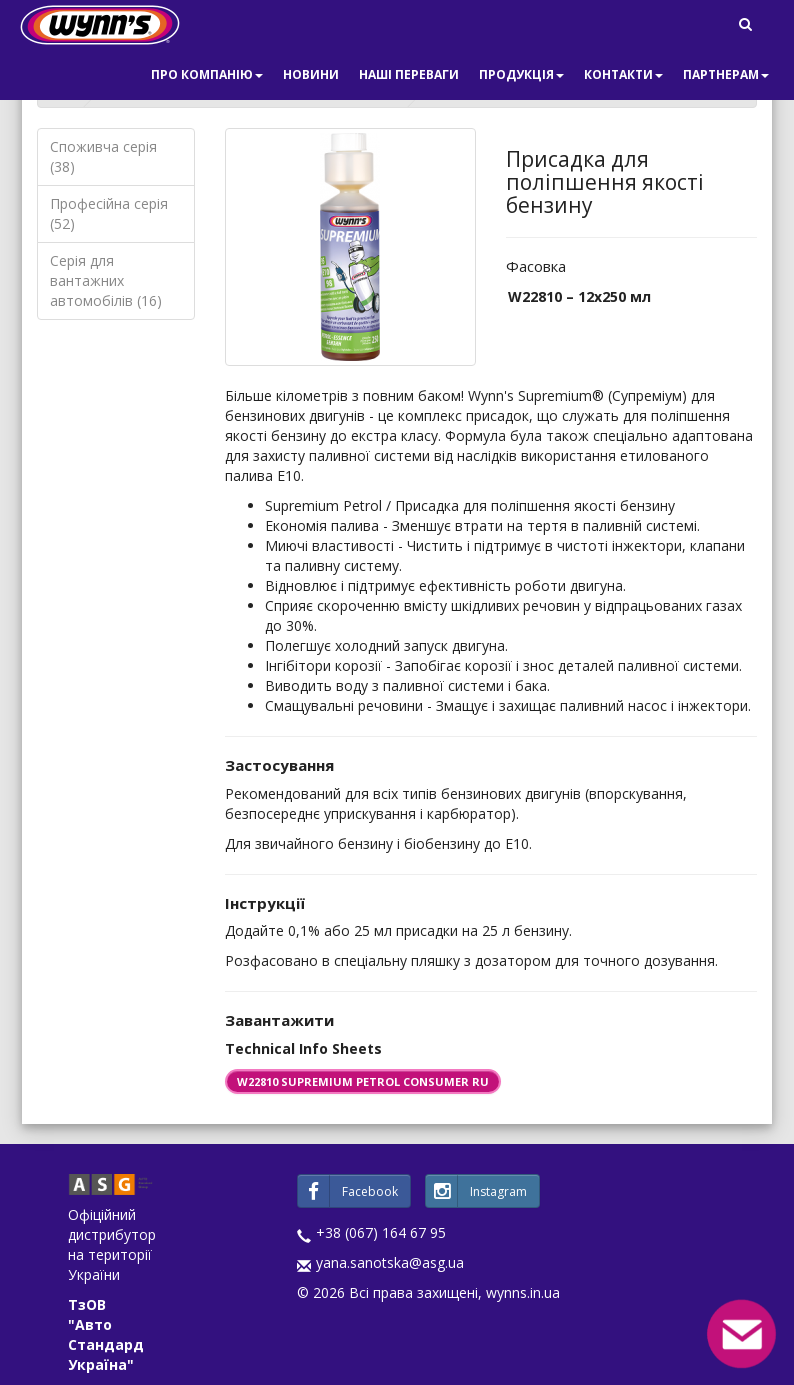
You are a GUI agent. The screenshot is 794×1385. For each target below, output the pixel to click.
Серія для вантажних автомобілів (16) (106, 280)
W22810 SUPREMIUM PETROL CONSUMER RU (363, 1081)
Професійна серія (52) (109, 213)
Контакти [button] (623, 74)
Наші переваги (409, 74)
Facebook (348, 1191)
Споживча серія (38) (103, 156)
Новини (311, 74)
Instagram (476, 1191)
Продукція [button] (521, 74)
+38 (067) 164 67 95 (381, 1232)
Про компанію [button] (207, 74)
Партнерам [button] (726, 74)
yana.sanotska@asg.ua (390, 1262)
